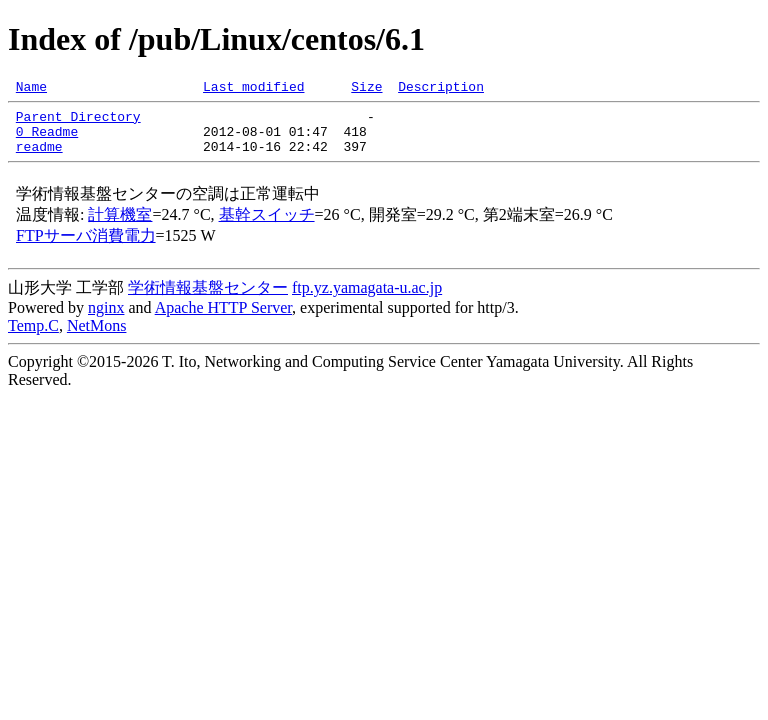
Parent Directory (78, 122)
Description (441, 89)
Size (366, 89)
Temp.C (33, 337)
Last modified (253, 89)
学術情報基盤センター (208, 299)
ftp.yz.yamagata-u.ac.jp (367, 299)
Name (31, 89)
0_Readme (47, 140)
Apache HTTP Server (223, 319)
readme (39, 158)
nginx (106, 319)
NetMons (97, 337)
